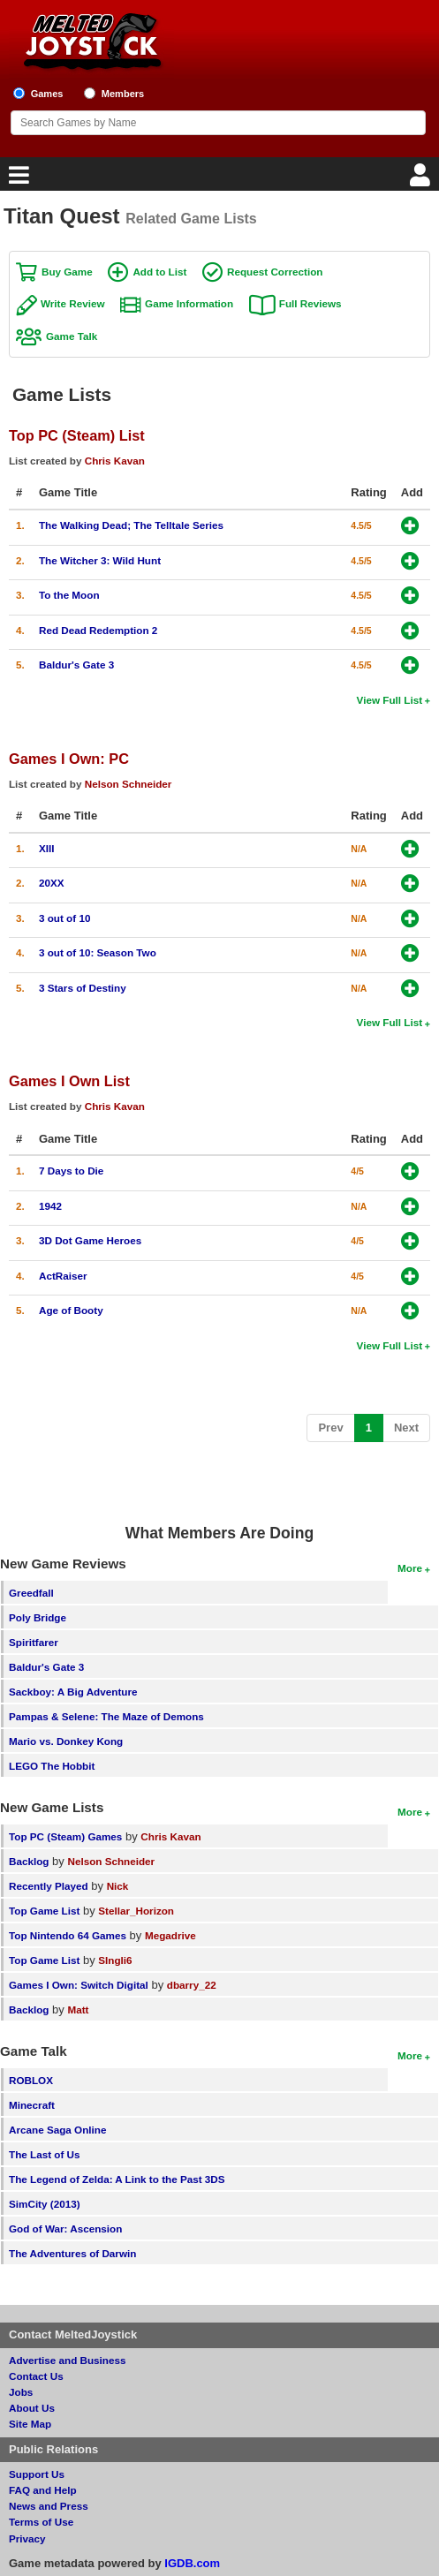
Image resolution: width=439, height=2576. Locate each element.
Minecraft (32, 2105)
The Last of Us (44, 2154)
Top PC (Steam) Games (65, 1836)
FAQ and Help (43, 2490)
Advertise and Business (67, 2360)
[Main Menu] (17, 179)
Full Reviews (310, 303)
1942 (50, 1206)
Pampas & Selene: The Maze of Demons (106, 1716)
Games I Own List (69, 1081)
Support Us (36, 2474)
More (409, 1568)
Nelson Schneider (128, 783)
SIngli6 (115, 1960)
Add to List (159, 271)
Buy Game (67, 271)
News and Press (48, 2506)
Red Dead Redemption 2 (98, 630)
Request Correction (274, 271)
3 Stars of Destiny (82, 987)
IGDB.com (192, 2563)
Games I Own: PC (69, 759)
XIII (47, 848)
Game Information (189, 303)
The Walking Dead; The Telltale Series (131, 525)
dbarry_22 (191, 1985)
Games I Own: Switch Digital (78, 1985)
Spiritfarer (33, 1642)
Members (123, 93)
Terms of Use (41, 2521)
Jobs (21, 2392)
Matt (77, 2009)
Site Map (30, 2423)
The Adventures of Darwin (72, 2253)
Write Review (73, 303)
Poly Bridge (37, 1617)
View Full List (389, 700)
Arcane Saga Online (57, 2129)
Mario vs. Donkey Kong (66, 1741)
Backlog (29, 1861)
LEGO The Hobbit (52, 1765)
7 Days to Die (71, 1170)
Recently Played (48, 1886)
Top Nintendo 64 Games (67, 1935)
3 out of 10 (64, 918)
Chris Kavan (115, 460)
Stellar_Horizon (136, 1910)
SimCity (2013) (44, 2204)
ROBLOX (31, 2080)
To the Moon (69, 595)
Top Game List (44, 1910)
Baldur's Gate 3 (76, 664)
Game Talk (71, 336)
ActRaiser (63, 1275)
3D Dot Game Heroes (90, 1240)
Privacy (27, 2538)
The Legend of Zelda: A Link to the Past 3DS (117, 2179)
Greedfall (31, 1592)
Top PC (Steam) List (77, 435)
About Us (32, 2408)
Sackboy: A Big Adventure (73, 1691)
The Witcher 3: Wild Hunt (100, 560)
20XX (51, 882)
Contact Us (36, 2376)
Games (47, 93)
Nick (118, 1886)
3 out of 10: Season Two (97, 952)
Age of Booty (71, 1310)
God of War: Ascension (65, 2228)
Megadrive (170, 1935)
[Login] (422, 179)
